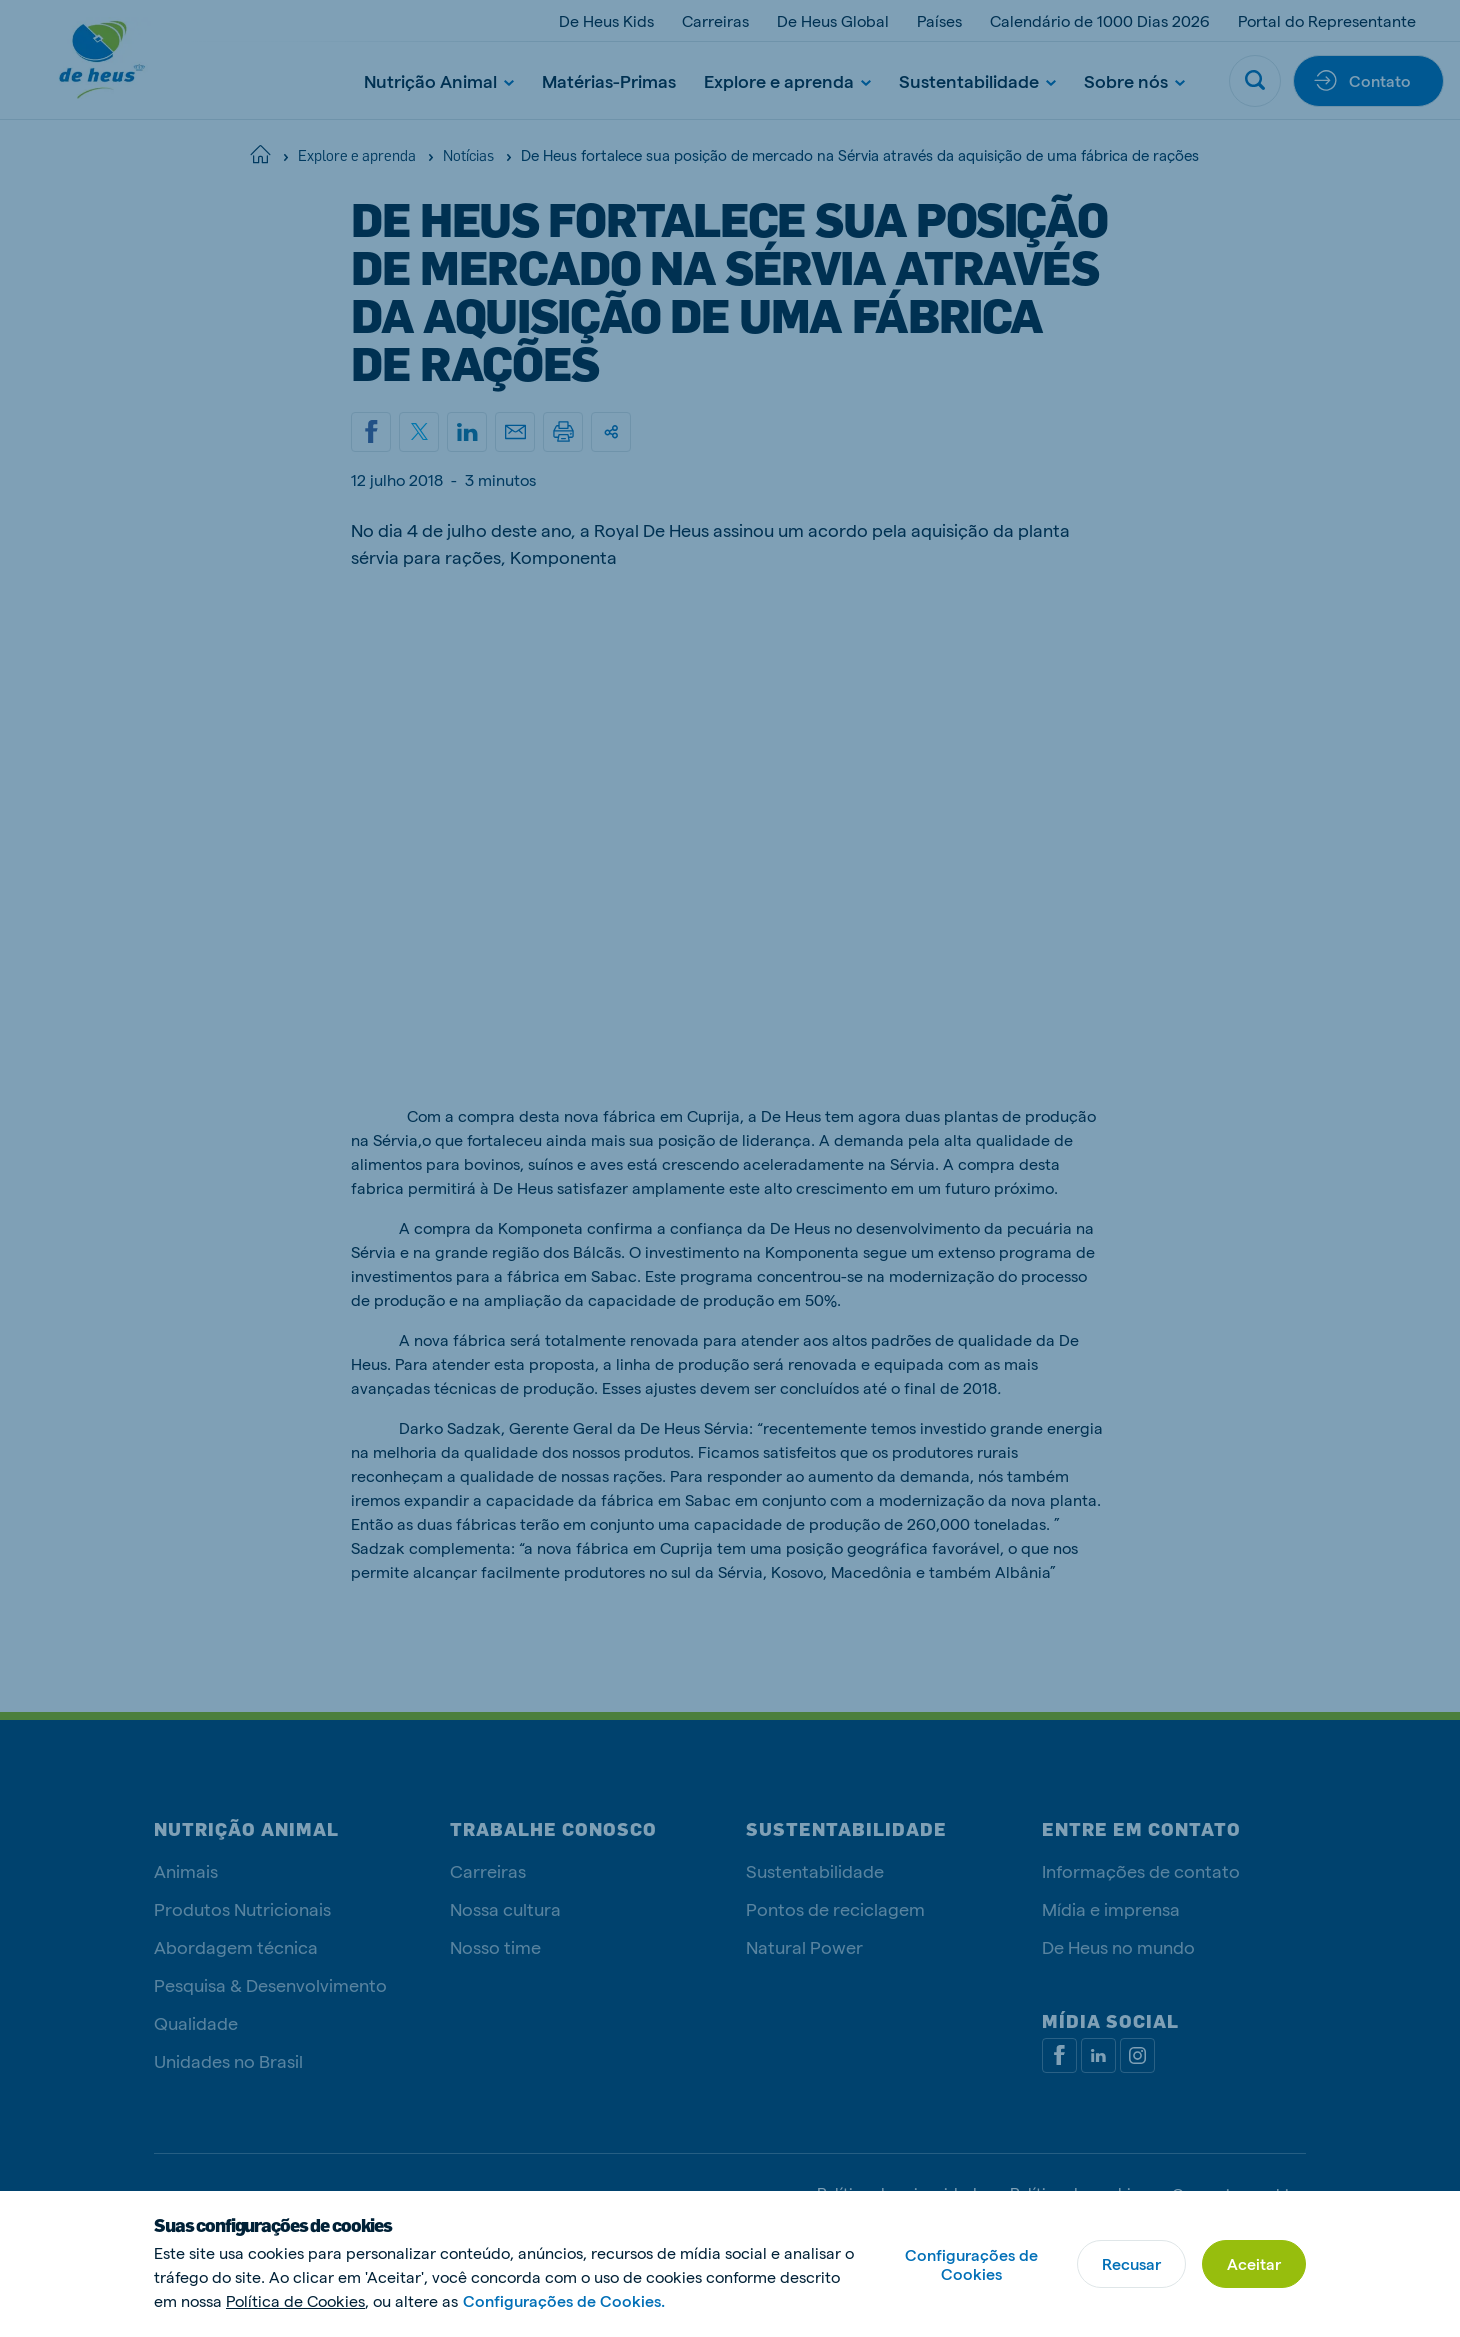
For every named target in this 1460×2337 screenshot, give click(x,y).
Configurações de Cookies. (564, 2300)
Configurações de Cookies (971, 2264)
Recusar (1131, 2263)
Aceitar (1254, 2263)
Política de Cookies (295, 2300)
